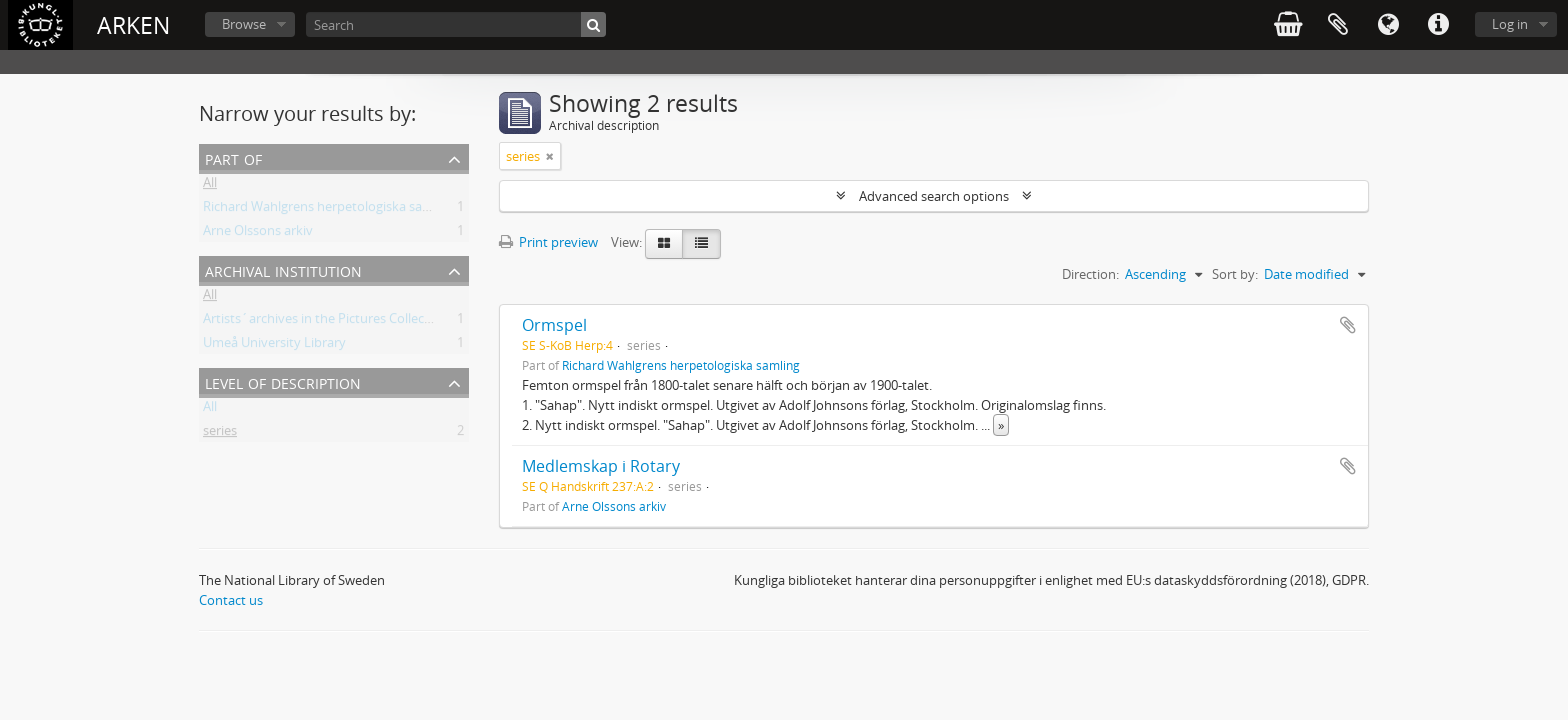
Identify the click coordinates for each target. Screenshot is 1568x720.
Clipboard (1338, 25)
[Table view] (701, 244)
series (220, 434)
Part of (233, 157)
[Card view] (664, 244)
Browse (244, 24)
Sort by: (1235, 274)
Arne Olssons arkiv (258, 234)
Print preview (548, 242)
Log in (1510, 24)
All (210, 186)
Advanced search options (934, 196)
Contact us (231, 600)
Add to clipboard (1348, 325)
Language (1388, 25)
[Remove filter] (550, 156)
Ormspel (554, 325)
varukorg (1288, 25)
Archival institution (283, 269)
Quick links (1438, 25)
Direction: (1090, 274)
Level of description (283, 381)
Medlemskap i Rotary (601, 466)
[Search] (456, 24)
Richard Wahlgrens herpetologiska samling (329, 210)
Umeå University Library (274, 346)
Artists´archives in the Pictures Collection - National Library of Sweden (411, 322)
